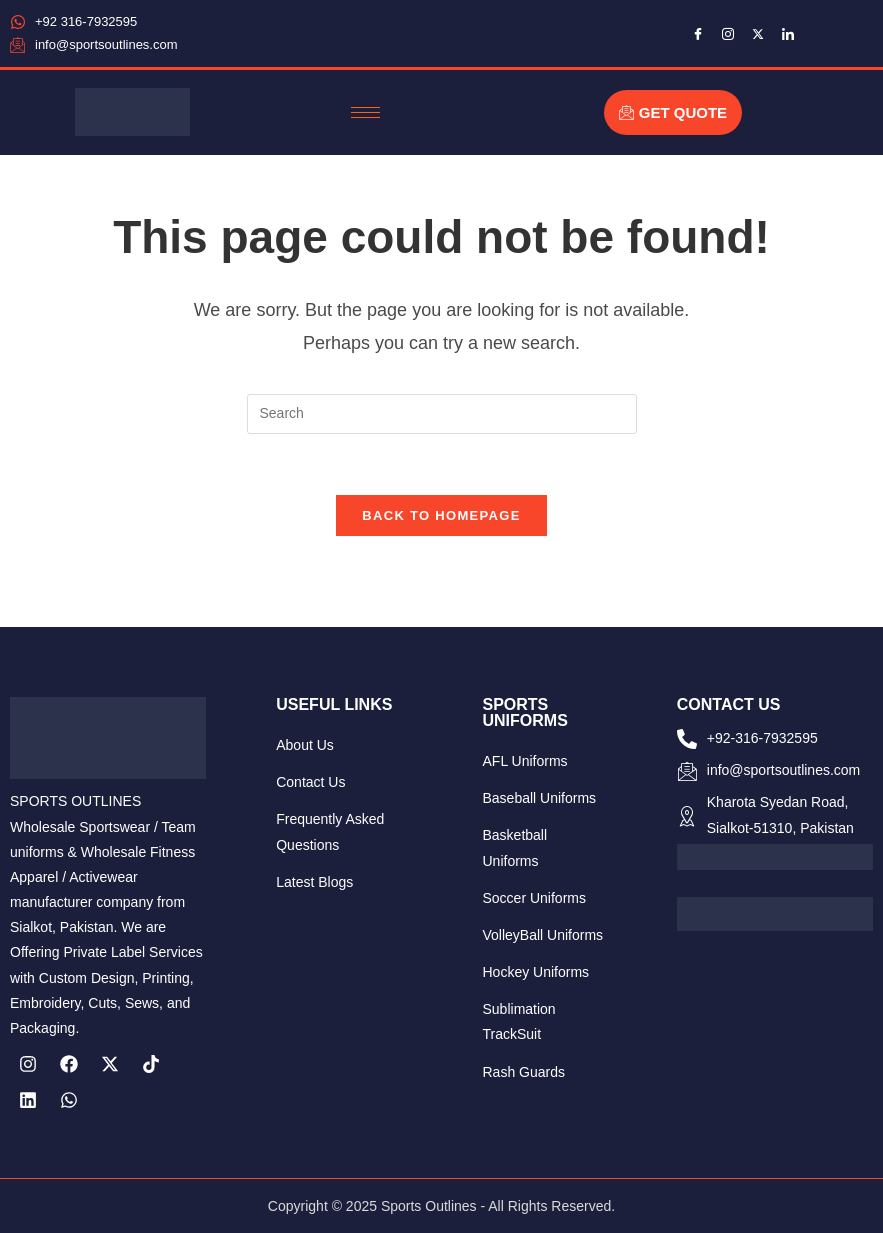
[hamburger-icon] (365, 112)
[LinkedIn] (788, 33)
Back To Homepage (441, 515)
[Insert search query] (442, 414)
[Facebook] (698, 33)
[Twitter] (758, 33)
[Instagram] (728, 33)
